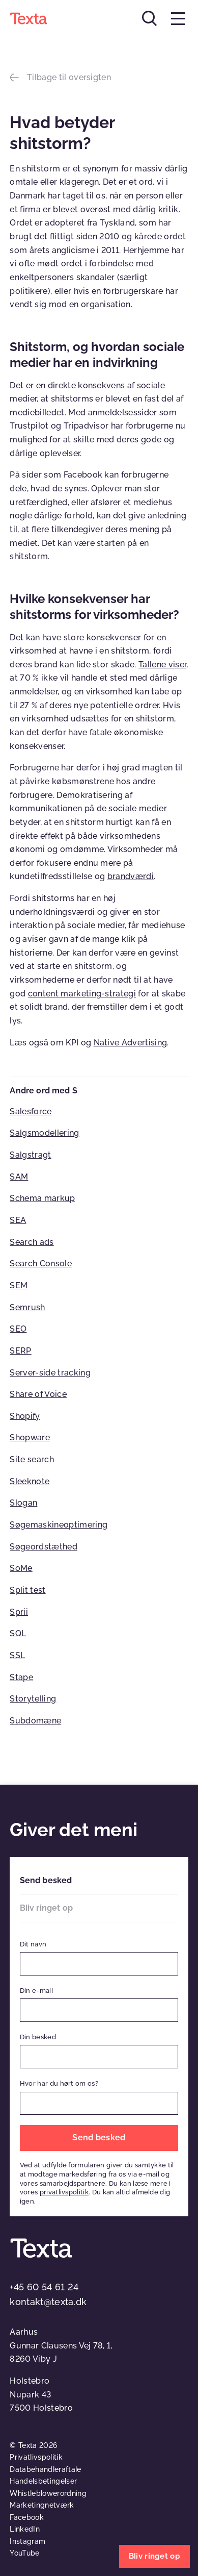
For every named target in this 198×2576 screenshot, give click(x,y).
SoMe (21, 1568)
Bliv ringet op (46, 1908)
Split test (27, 1590)
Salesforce (30, 1111)
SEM (18, 1285)
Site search (32, 1459)
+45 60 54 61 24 (44, 2287)
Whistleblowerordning (48, 2493)
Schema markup (42, 1198)
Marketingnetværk (42, 2505)
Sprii (19, 1612)
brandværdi (130, 876)
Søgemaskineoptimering (58, 1525)
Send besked (46, 1880)
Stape (21, 1677)
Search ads (31, 1242)
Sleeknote (29, 1481)
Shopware (30, 1437)
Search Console (40, 1263)
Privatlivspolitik (36, 2457)
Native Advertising (130, 1042)
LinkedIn (25, 2529)
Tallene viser (162, 664)
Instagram (27, 2541)
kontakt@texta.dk (48, 2301)
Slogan (23, 1503)
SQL (18, 1633)
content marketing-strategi (82, 993)
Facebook (27, 2517)
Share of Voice (38, 1394)
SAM (19, 1177)
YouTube (24, 2553)
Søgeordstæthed (43, 1547)
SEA (18, 1220)
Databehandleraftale (45, 2469)
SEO (18, 1329)
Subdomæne (35, 1720)
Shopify (25, 1416)
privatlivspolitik (64, 2192)
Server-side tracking (50, 1373)
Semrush (27, 1307)
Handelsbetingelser (43, 2481)
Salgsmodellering (44, 1133)
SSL (17, 1655)
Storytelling (33, 1699)
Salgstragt (30, 1155)
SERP (20, 1351)
